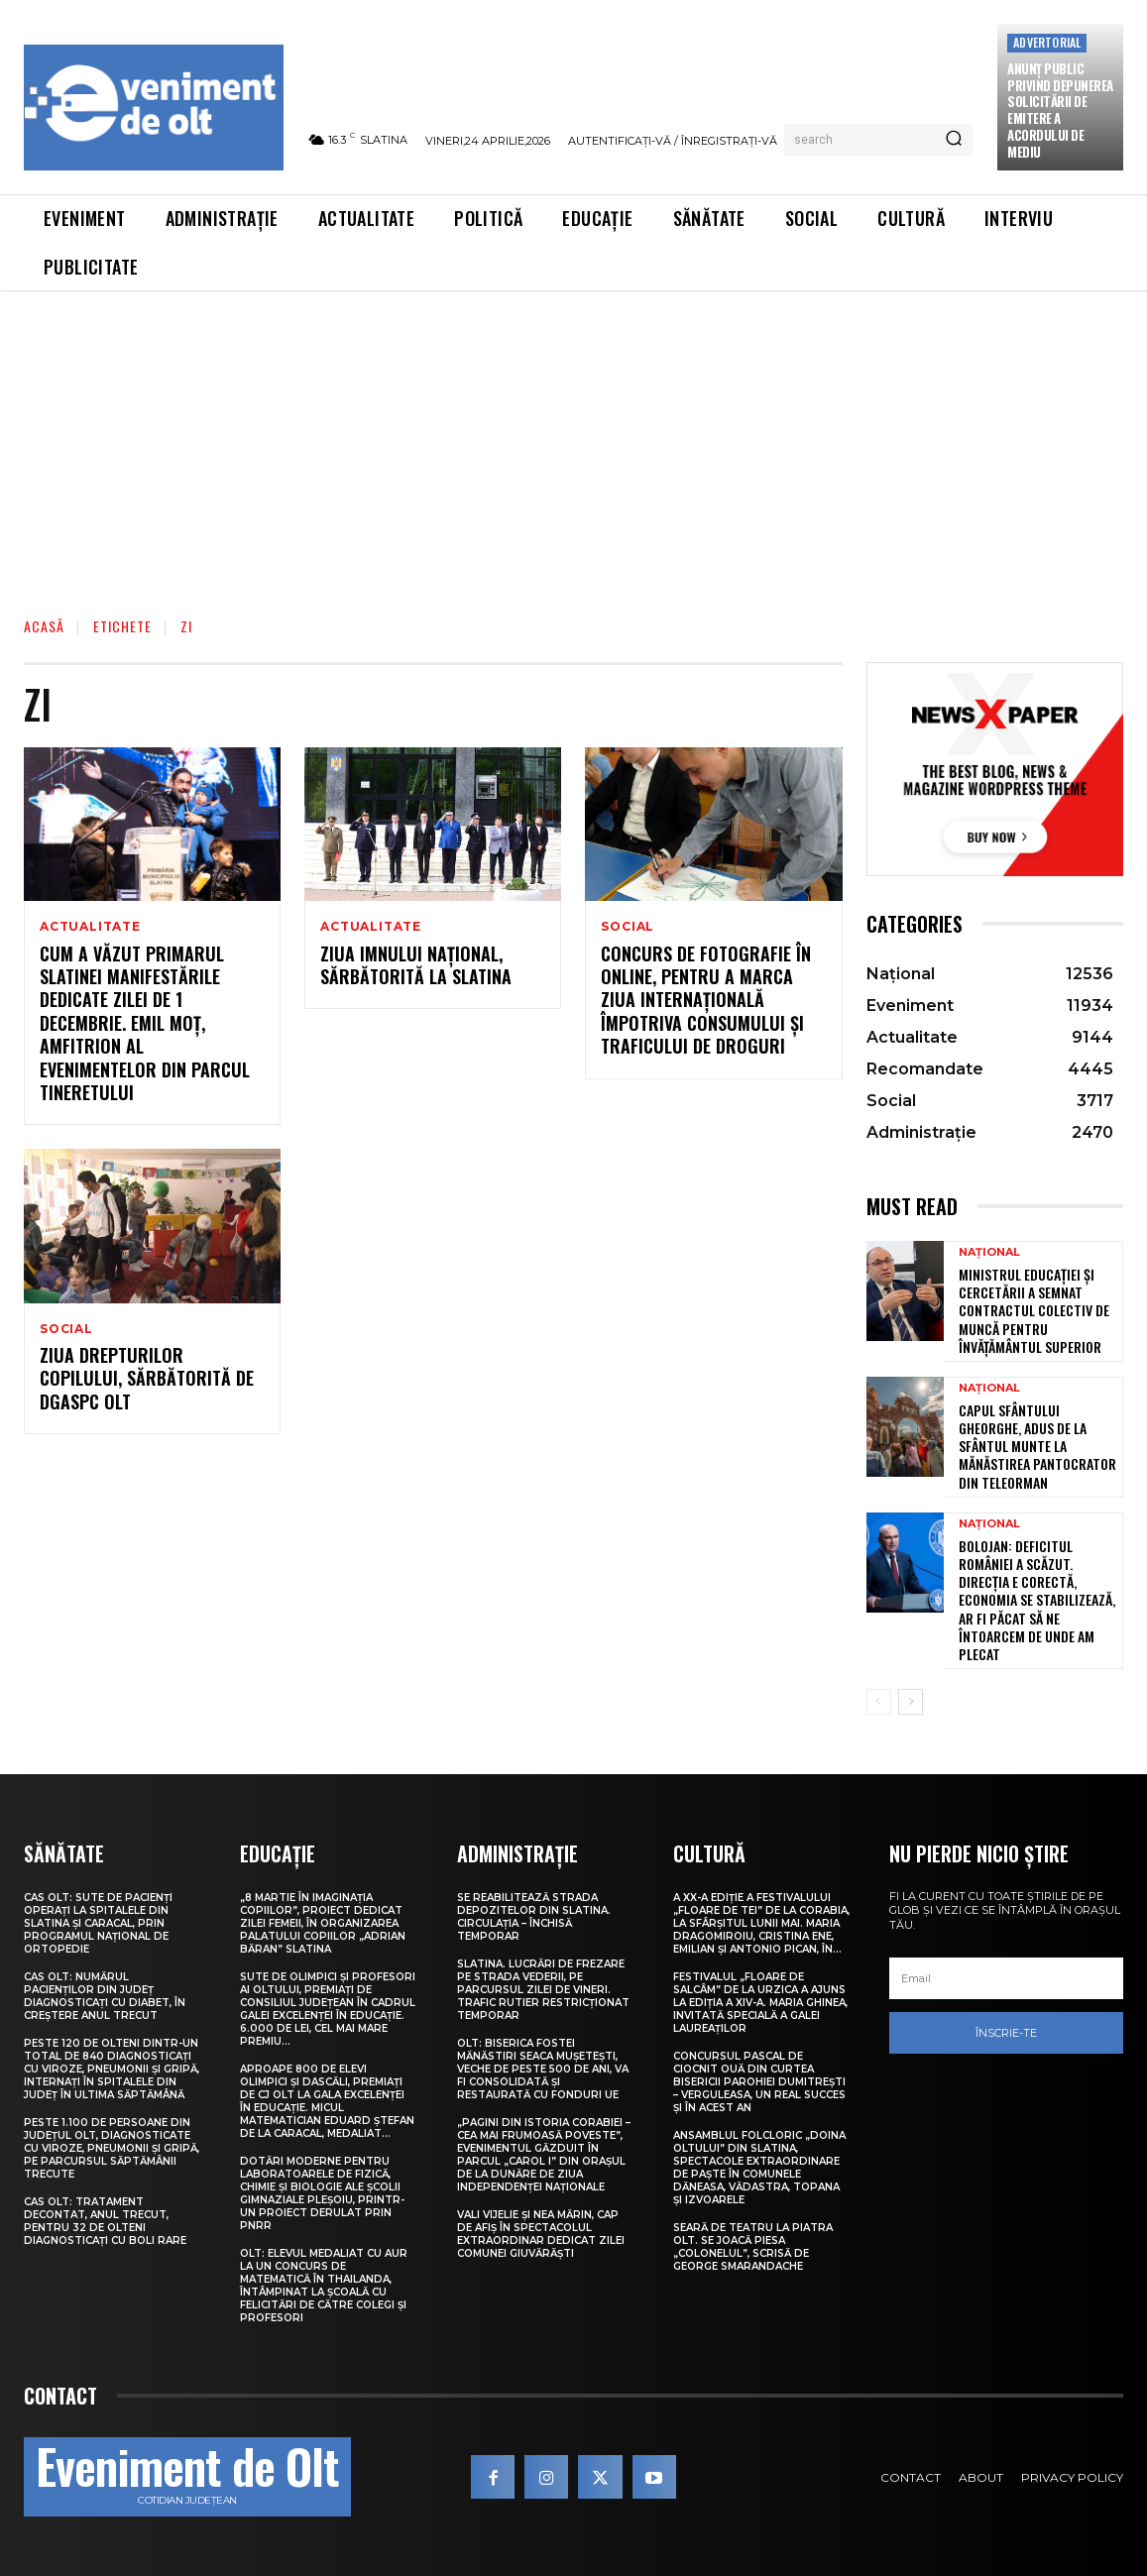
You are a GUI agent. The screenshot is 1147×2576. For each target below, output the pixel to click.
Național (989, 1252)
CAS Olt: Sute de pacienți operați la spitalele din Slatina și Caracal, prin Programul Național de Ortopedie (98, 1923)
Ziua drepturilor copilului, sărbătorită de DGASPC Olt (147, 1380)
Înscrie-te (1006, 2033)
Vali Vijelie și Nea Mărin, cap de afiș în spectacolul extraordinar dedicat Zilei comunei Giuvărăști (541, 2234)
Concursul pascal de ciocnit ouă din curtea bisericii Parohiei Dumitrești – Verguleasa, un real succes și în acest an (759, 2082)
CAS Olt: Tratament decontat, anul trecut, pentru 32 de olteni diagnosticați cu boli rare (105, 2221)
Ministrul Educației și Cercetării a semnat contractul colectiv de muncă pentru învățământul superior (1034, 1310)
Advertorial (1047, 42)
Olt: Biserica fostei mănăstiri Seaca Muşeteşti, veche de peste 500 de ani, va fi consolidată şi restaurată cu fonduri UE (543, 2069)
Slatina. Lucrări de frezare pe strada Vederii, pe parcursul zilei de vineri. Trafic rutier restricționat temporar (543, 1990)
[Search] (954, 140)
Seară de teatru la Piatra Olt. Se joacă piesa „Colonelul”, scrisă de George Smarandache (753, 2247)
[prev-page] (878, 1702)
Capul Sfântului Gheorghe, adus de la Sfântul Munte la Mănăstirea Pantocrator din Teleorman (1037, 1446)
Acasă (44, 626)
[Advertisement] (573, 440)
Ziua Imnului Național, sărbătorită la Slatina (416, 965)
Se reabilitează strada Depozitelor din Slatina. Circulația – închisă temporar (534, 1917)
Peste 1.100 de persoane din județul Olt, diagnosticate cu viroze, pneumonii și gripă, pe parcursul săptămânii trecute (111, 2148)
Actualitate (90, 927)
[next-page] (910, 1702)
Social (627, 927)
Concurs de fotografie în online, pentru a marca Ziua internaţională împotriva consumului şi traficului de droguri (706, 1000)
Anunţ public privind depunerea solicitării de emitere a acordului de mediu (1060, 110)
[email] (1006, 1978)
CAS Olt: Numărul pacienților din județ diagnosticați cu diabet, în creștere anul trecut (104, 1996)
